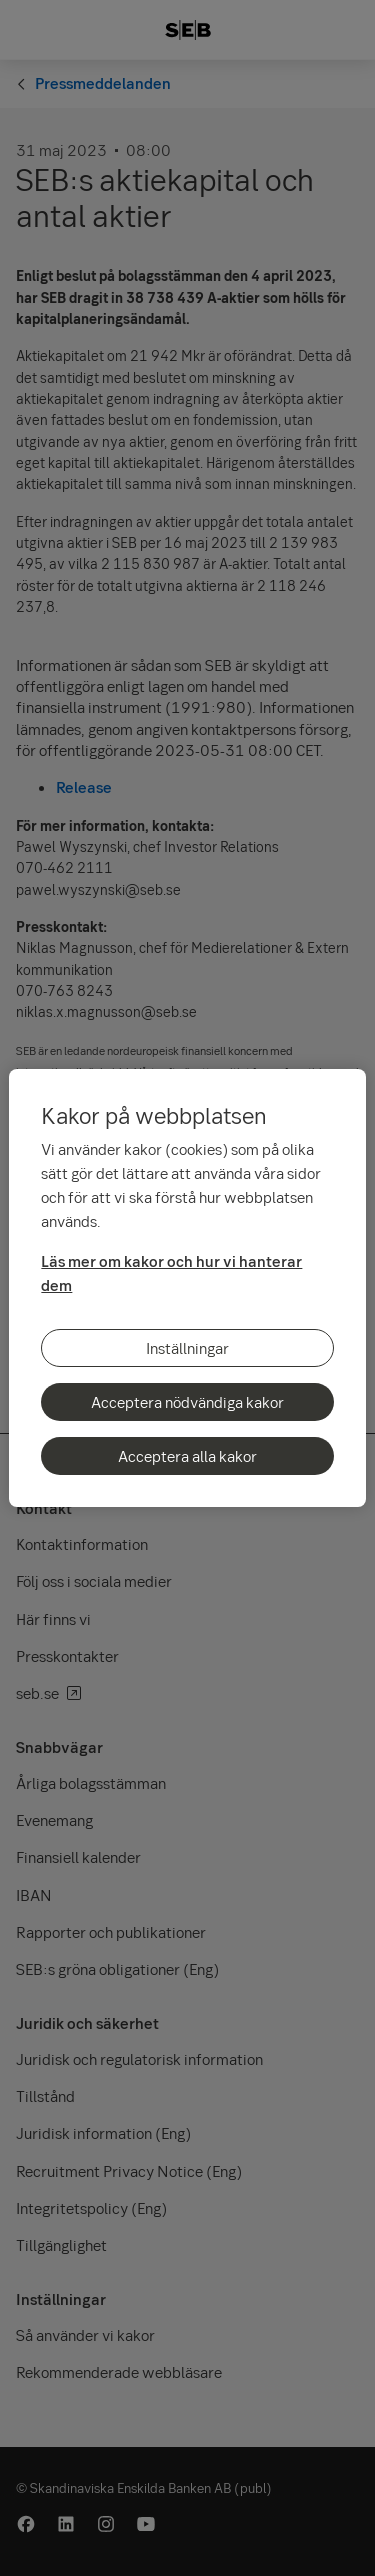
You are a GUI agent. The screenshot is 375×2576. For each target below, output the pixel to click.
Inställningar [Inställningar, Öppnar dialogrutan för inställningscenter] (187, 1348)
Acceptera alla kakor (187, 1456)
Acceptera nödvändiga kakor (187, 1402)
